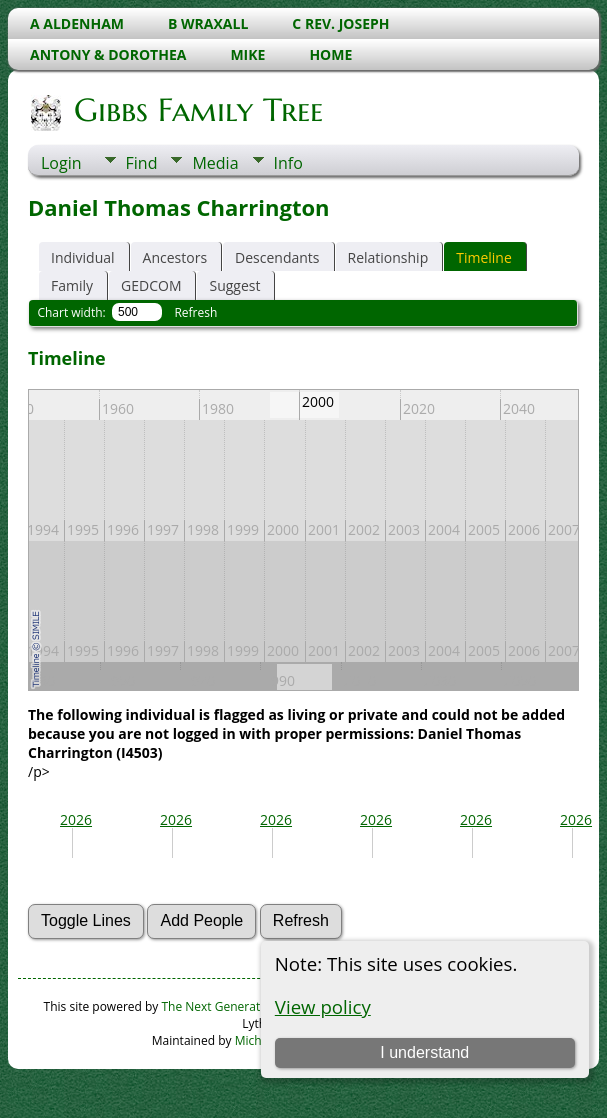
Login (61, 163)
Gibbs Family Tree (197, 110)
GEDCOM (151, 285)
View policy (323, 1006)
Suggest (234, 285)
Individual (83, 257)
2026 (76, 819)
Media (215, 163)
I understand (424, 1052)
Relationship (388, 257)
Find (142, 163)
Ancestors (175, 257)
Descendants (277, 257)
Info (288, 163)
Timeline (484, 257)
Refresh (195, 312)
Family (72, 285)
